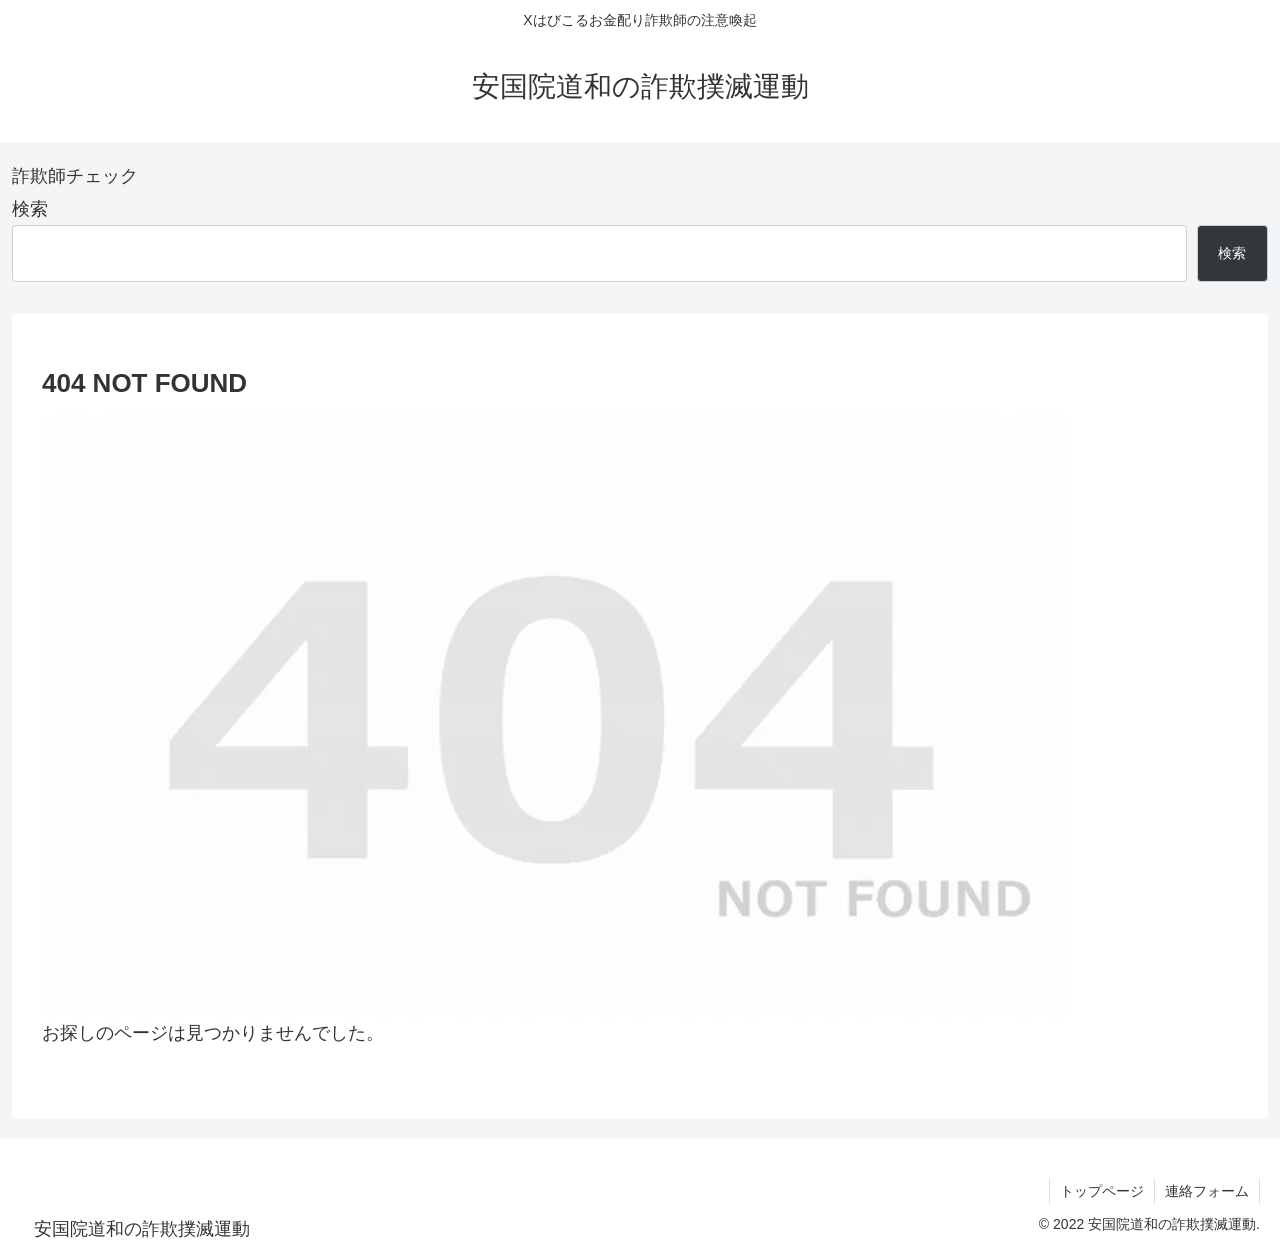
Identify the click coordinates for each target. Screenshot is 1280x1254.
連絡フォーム (1207, 1191)
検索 (30, 209)
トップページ (1102, 1191)
